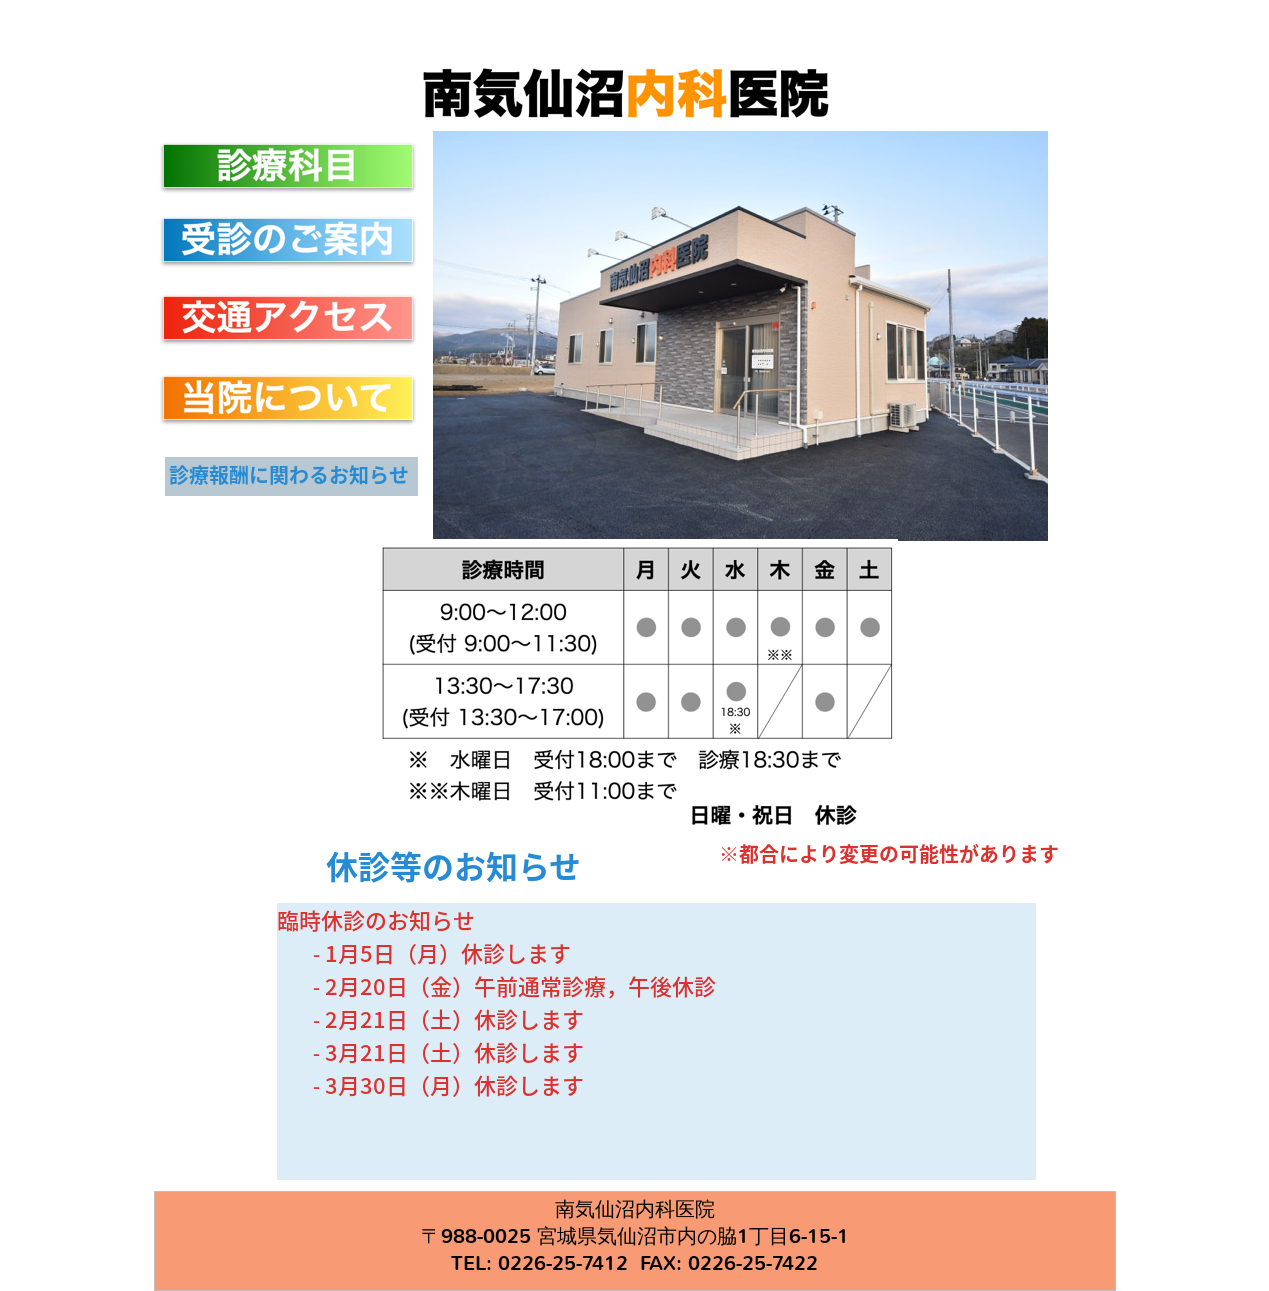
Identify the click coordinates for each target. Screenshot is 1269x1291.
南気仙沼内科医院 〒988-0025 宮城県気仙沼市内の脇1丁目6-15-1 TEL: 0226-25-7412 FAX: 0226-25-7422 (635, 1241)
